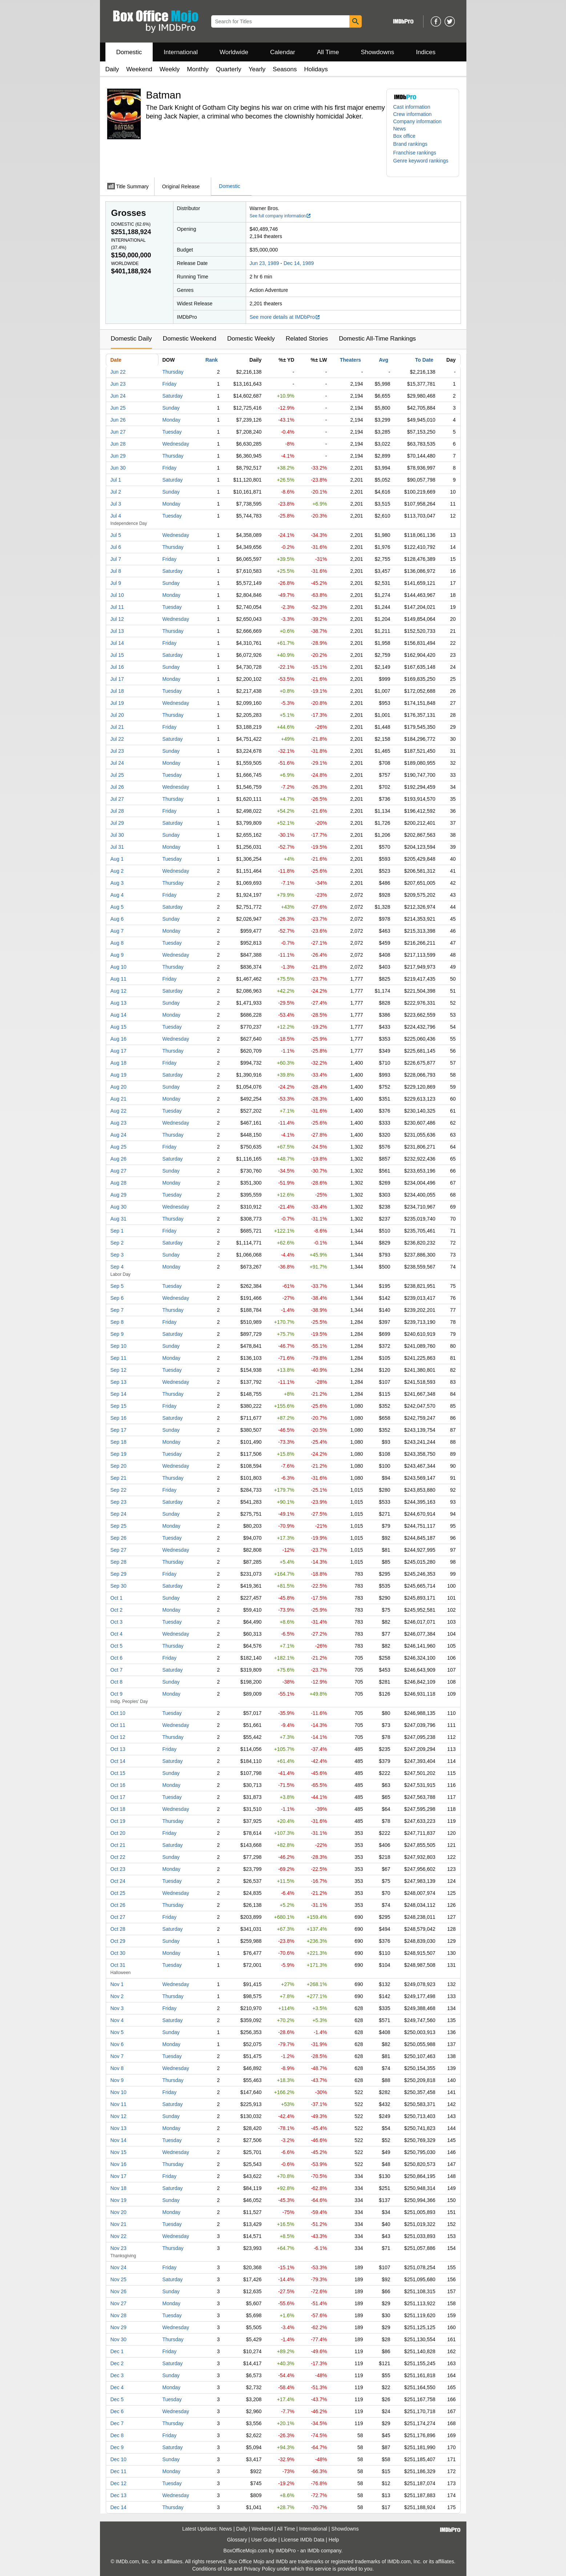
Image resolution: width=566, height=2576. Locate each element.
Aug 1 (117, 859)
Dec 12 (119, 2483)
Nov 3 (117, 2008)
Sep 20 (119, 1466)
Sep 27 (119, 1550)
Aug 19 (119, 1075)
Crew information (412, 114)
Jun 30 (118, 468)
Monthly (198, 69)
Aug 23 (119, 1123)
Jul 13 (117, 631)
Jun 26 (118, 420)
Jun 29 (118, 456)
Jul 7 (116, 559)
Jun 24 (118, 396)
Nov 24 (119, 2267)
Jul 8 (116, 571)
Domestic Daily (131, 338)
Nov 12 (119, 2116)
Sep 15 (119, 1406)
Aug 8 (117, 943)
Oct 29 (118, 1941)
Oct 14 (118, 1761)
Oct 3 (117, 1622)
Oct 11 (118, 1725)
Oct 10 (118, 1713)
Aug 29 (119, 1195)
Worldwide (234, 52)
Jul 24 (117, 763)
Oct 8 (117, 1682)
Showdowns (377, 52)
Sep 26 (119, 1538)
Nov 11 (119, 2104)
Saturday (172, 396)
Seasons (285, 69)
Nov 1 (117, 1984)
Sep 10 (119, 1346)
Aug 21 (119, 1099)
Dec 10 (119, 2459)
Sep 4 (117, 1267)
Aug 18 (119, 1063)
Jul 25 (117, 775)
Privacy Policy (259, 2569)
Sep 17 (119, 1430)
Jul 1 (116, 480)
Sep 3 (117, 1255)
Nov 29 (119, 2327)
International (181, 52)
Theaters (350, 360)
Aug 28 (119, 1183)
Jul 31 (117, 847)
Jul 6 (116, 547)
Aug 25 (119, 1147)
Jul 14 (117, 643)
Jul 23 (117, 751)
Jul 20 (117, 715)
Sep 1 (117, 1231)
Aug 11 (119, 979)
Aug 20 (119, 1087)
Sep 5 (117, 1286)
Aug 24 (119, 1135)
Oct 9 (117, 1694)
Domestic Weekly (251, 338)
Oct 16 (118, 1785)
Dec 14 (119, 2507)
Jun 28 (118, 444)
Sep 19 (119, 1454)
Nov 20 (119, 2212)
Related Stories (307, 338)
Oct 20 (118, 1833)
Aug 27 (119, 1171)
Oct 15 (118, 1773)
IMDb (313, 2550)
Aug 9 (117, 955)
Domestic (129, 52)
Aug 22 (119, 1111)
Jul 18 (117, 691)
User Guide (264, 2540)
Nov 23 (119, 2248)
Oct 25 (118, 1893)
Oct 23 (118, 1869)
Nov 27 (119, 2303)
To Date (424, 360)
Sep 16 (119, 1418)
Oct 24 (118, 1881)
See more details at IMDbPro (285, 317)
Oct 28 (118, 1929)
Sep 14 (119, 1394)
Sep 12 (119, 1370)
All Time (328, 52)
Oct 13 (118, 1749)
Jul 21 (117, 727)
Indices (425, 52)
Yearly (257, 69)
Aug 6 (117, 919)
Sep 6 (117, 1298)
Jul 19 (117, 703)
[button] (414, 144)
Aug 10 (119, 967)
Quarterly (228, 69)
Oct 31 (118, 1965)
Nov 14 (119, 2140)
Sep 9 (117, 1334)
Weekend (139, 69)
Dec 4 (117, 2387)
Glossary (237, 2540)
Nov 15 (119, 2152)
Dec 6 (117, 2411)
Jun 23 (118, 384)
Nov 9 (117, 2080)
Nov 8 (117, 2068)
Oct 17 (118, 1797)
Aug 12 (119, 991)
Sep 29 (119, 1574)
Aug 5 (117, 907)
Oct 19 (118, 1821)
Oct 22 (118, 1857)
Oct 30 (118, 1953)
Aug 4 (117, 895)
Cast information (411, 107)
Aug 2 (117, 871)
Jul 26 (117, 787)
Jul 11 (117, 607)
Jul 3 (116, 504)
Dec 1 (117, 2351)
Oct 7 (117, 1670)
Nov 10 (119, 2092)
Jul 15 (117, 655)
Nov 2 (117, 1996)
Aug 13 (119, 1003)
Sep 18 (119, 1442)
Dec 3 (117, 2375)
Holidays (316, 69)
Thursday (173, 372)
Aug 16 (119, 1039)
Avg (383, 360)
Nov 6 (117, 2044)
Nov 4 (117, 2020)
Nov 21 (119, 2224)
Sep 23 (119, 1502)
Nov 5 (117, 2032)
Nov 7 (117, 2056)
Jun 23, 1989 (264, 263)
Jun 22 (118, 372)
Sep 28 (119, 1562)
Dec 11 (119, 2471)
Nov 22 (119, 2236)
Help (334, 2540)
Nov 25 (119, 2279)
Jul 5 (116, 535)
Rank (211, 360)
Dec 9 (117, 2447)
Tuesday (172, 432)
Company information (417, 121)
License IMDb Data (302, 2540)
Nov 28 (119, 2315)
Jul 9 (116, 583)
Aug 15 (119, 1027)
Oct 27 (118, 1917)
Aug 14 (119, 1015)
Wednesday (175, 444)
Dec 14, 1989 (299, 263)
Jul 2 (116, 492)
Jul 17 (117, 679)
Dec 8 (117, 2435)
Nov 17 (119, 2176)
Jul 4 (116, 516)
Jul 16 (117, 667)
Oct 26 (118, 1905)
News (399, 129)
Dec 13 (119, 2495)
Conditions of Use (212, 2569)
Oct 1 (117, 1598)
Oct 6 (117, 1658)
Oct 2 (117, 1610)
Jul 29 (117, 823)
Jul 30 (117, 835)
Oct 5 (117, 1646)
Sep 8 (117, 1322)
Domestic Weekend (189, 338)
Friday (169, 384)
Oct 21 (118, 1845)
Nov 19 (119, 2200)
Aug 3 (117, 883)
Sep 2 (117, 1243)
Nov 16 (119, 2164)
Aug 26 (119, 1159)
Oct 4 (117, 1634)
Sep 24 (119, 1514)
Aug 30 (119, 1207)
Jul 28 (117, 811)
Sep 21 (119, 1478)
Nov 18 (119, 2188)
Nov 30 (119, 2339)
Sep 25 (119, 1526)
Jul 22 (117, 739)
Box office (404, 136)
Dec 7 (117, 2423)
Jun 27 (118, 432)
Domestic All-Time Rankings (377, 338)
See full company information (281, 215)
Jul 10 (117, 595)
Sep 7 (117, 1310)
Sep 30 (119, 1586)
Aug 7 (117, 931)
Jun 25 (118, 408)
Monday (171, 420)
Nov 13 (119, 2128)
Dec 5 (117, 2399)
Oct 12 (118, 1737)
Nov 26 (119, 2291)
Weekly (170, 69)
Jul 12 (117, 619)
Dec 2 (117, 2363)
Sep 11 (119, 1358)
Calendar (282, 52)
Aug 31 (119, 1219)
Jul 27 (117, 799)
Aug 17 (119, 1051)
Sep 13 (119, 1382)
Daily (112, 69)
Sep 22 (119, 1490)
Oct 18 (118, 1809)
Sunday (171, 408)
